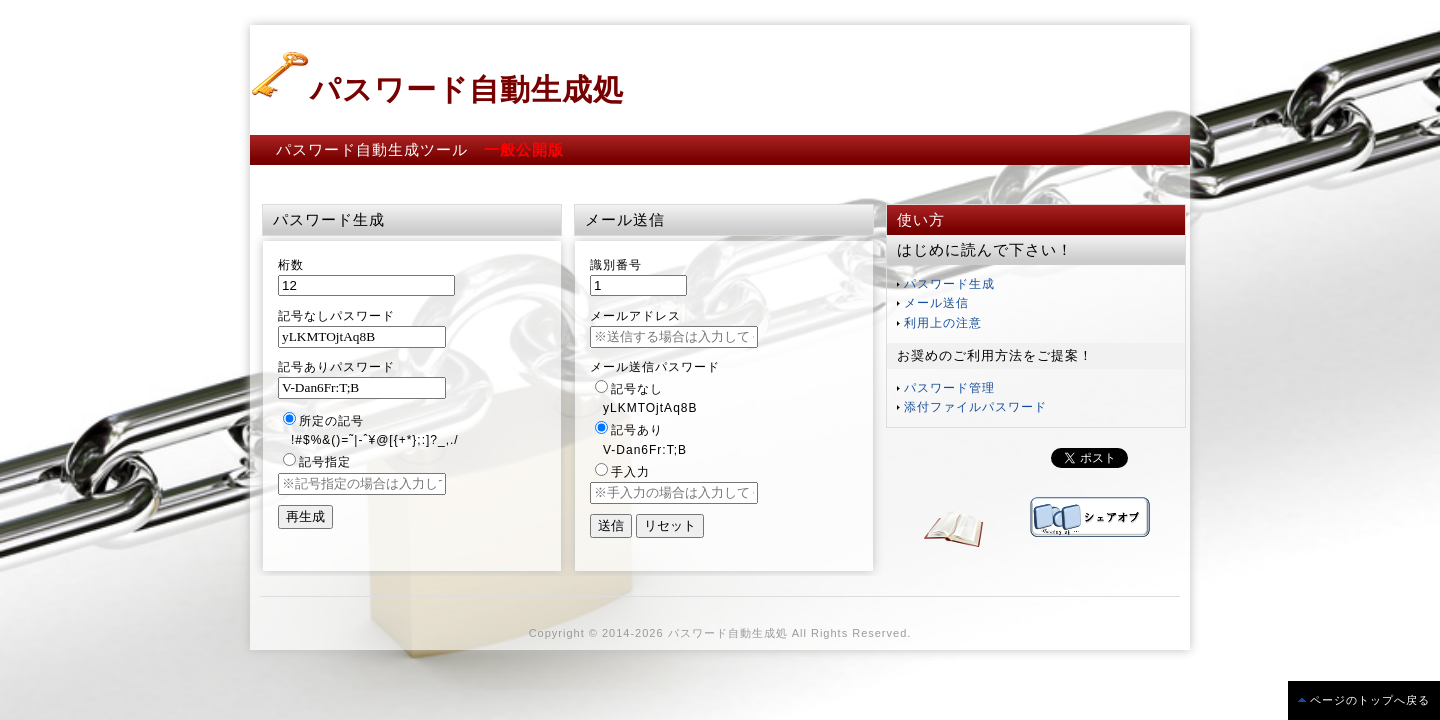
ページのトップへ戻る (1370, 700)
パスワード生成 (949, 284)
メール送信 (936, 303)
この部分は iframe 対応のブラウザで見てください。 (966, 458)
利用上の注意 (943, 323)
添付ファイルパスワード (975, 407)
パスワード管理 (949, 388)
